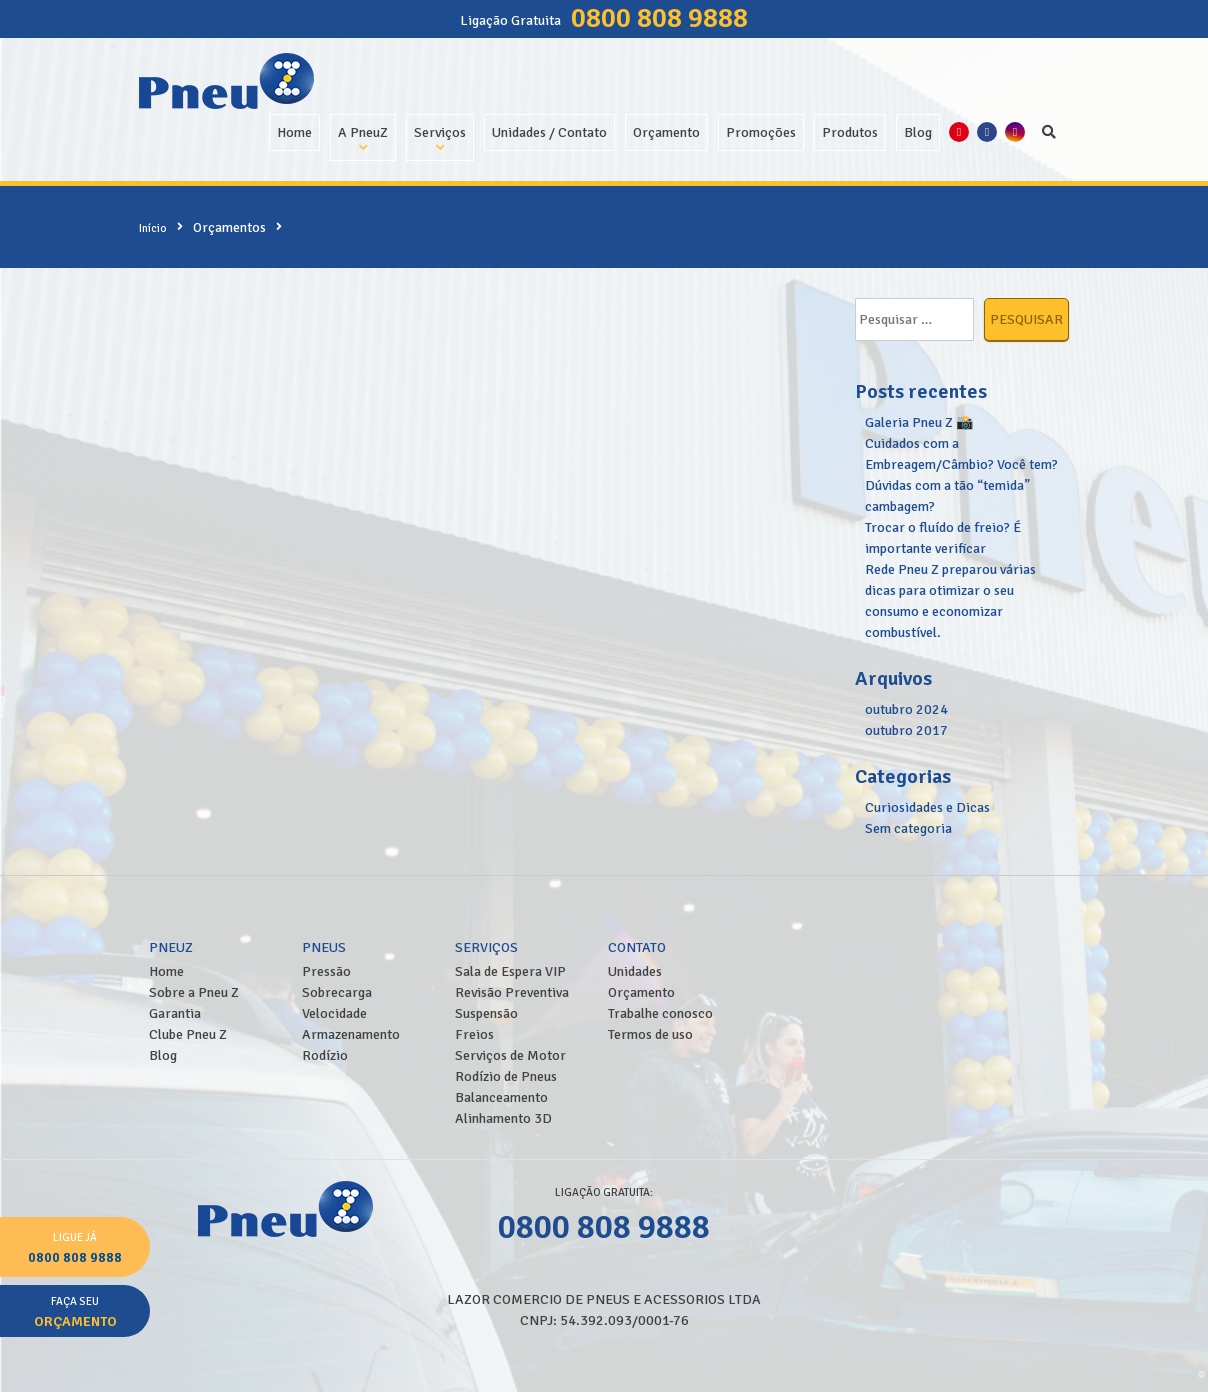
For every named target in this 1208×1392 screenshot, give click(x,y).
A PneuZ (363, 132)
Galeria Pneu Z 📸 (919, 422)
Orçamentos (229, 227)
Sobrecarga (337, 992)
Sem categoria (908, 828)
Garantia (175, 1013)
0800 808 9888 (659, 18)
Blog (918, 132)
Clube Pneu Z (188, 1034)
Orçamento (666, 132)
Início (153, 228)
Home (294, 132)
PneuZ (171, 947)
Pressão (326, 971)
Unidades (635, 971)
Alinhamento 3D (503, 1118)
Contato (637, 947)
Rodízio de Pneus (506, 1076)
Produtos (850, 132)
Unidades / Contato (549, 132)
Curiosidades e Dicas (927, 807)
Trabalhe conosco (660, 1013)
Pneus (324, 947)
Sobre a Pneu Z (194, 992)
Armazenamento (351, 1034)
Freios (474, 1034)
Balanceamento (501, 1097)
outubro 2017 (906, 730)
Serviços (440, 132)
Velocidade (334, 1013)
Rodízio (325, 1055)
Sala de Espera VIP (510, 971)
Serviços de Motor (510, 1055)
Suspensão (486, 1013)
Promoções (761, 132)
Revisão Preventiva (512, 992)
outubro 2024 (906, 709)
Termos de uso (650, 1034)
